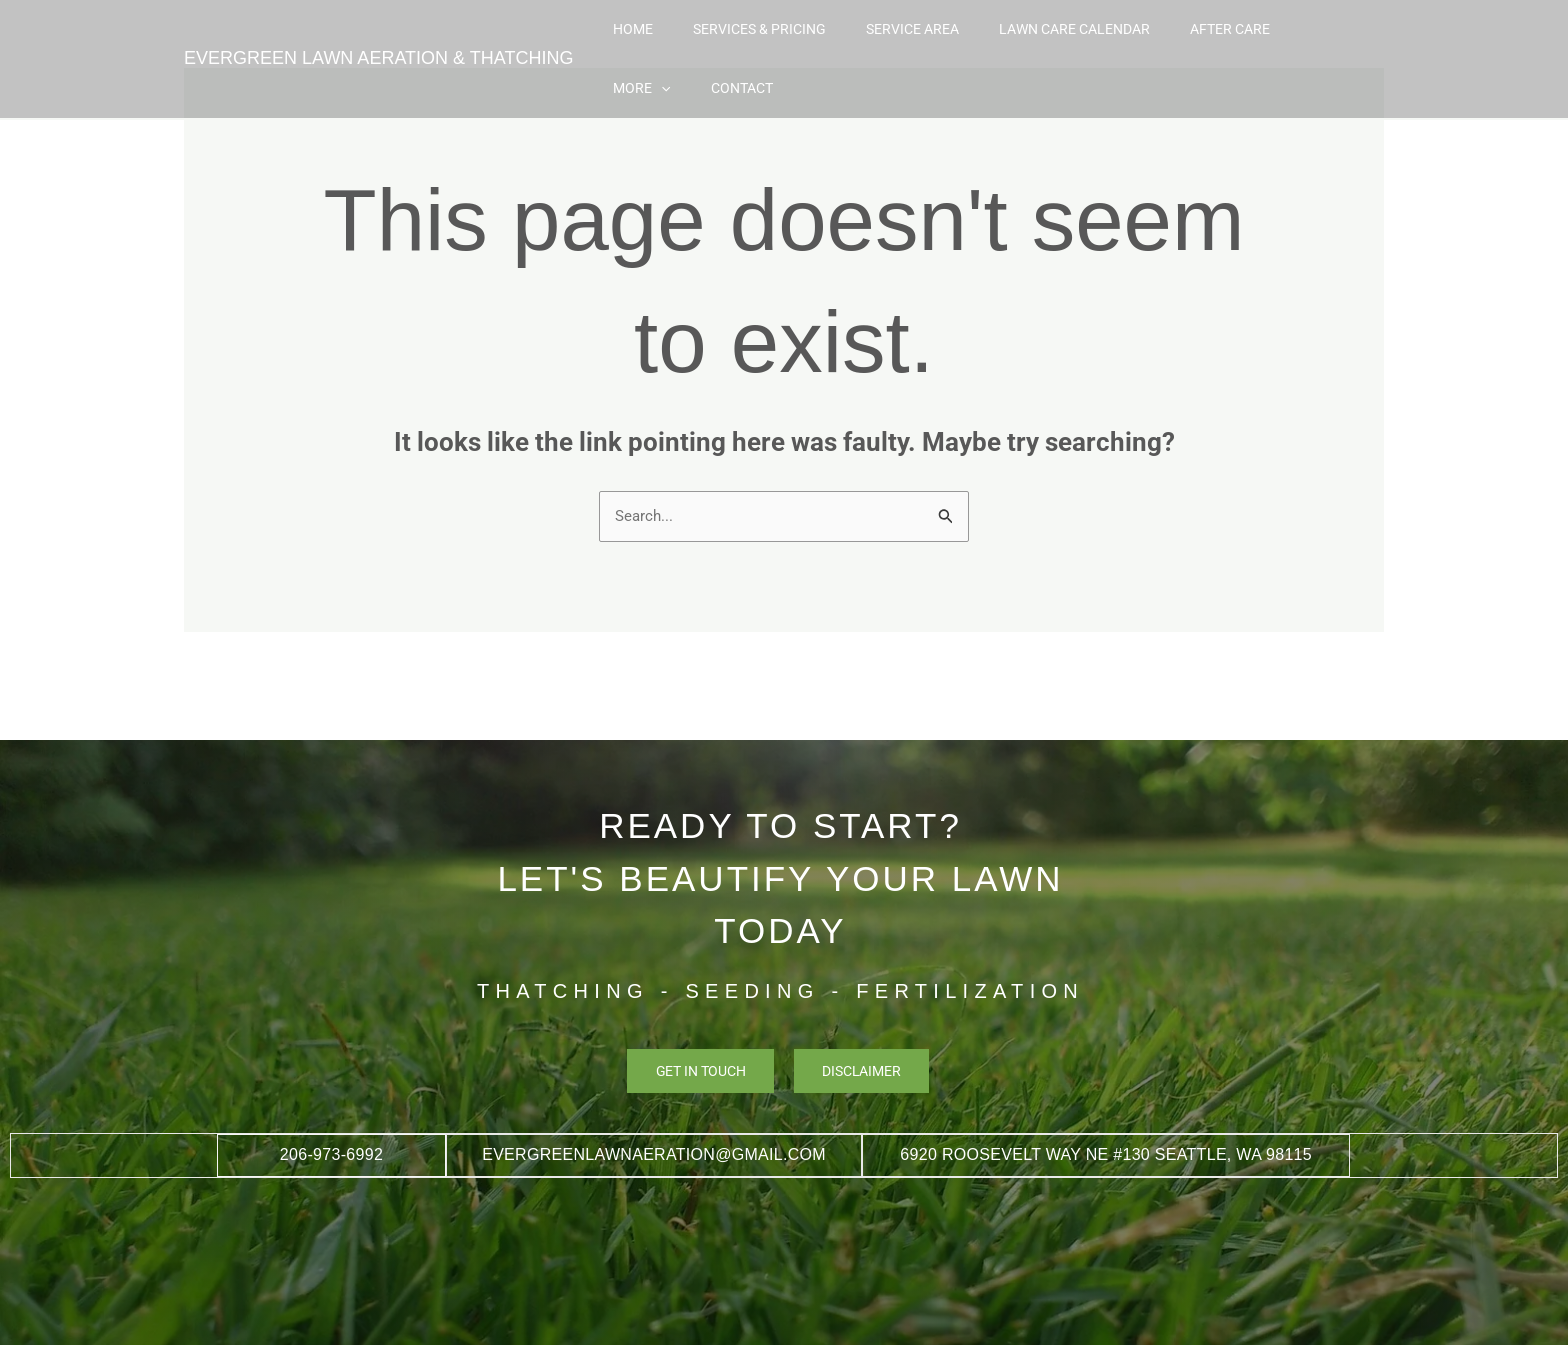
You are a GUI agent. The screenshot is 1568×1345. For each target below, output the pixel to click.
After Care (1165, 42)
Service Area (887, 42)
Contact (1333, 42)
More (1253, 42)
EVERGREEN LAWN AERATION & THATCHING (378, 42)
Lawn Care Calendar (1029, 42)
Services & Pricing (754, 42)
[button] (1273, 42)
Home (648, 42)
